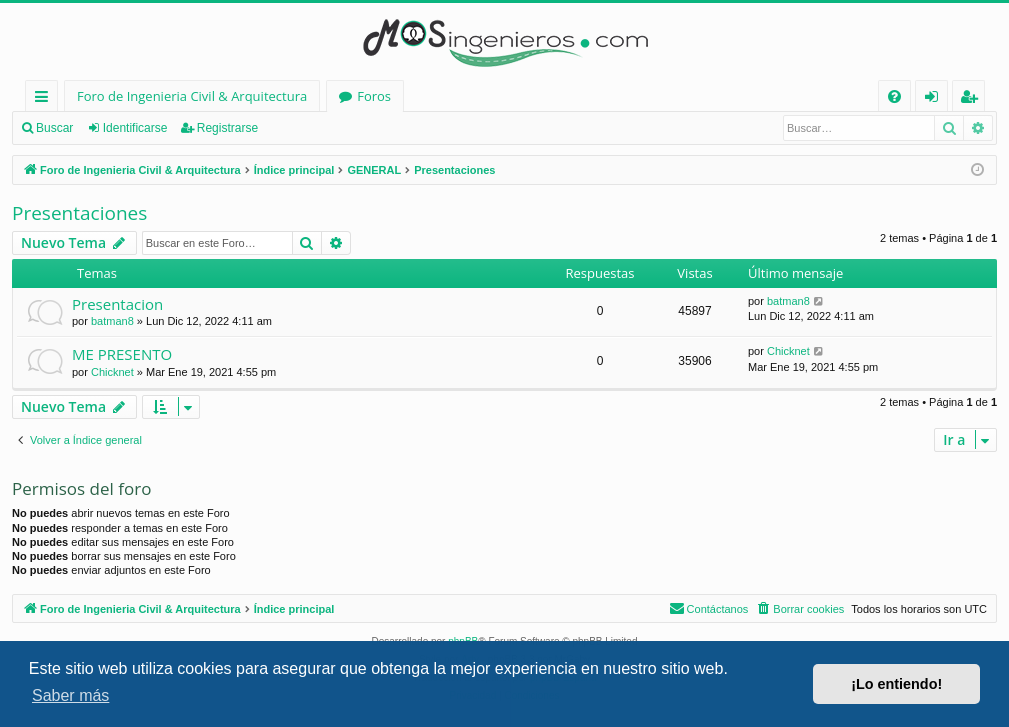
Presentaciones (79, 213)
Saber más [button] (70, 695)
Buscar (54, 128)
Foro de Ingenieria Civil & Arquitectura (192, 96)
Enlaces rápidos (45, 99)
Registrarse (227, 128)
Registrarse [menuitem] (973, 99)
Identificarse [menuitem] (936, 99)
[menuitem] (894, 96)
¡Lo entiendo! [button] (896, 684)
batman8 (112, 321)
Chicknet (112, 372)
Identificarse (135, 128)
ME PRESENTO (122, 354)
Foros (374, 96)
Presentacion (117, 304)
